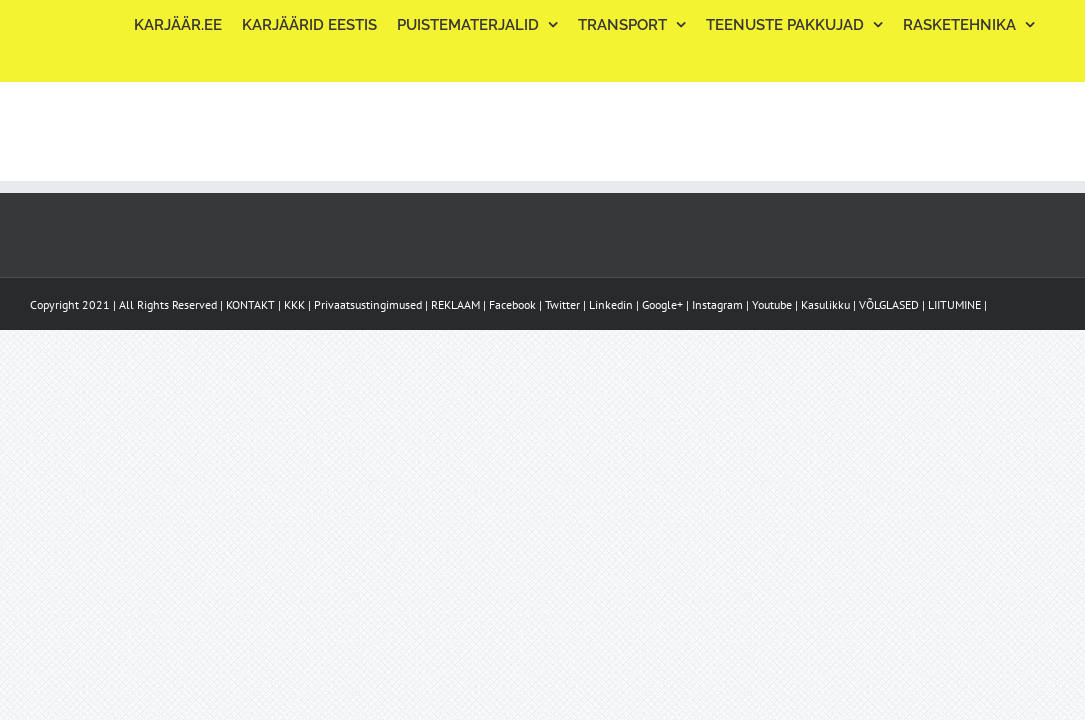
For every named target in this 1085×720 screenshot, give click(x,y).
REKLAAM (455, 304)
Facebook (512, 304)
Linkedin (611, 304)
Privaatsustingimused (368, 304)
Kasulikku (825, 304)
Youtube (772, 304)
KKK (294, 304)
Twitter (562, 304)
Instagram (717, 304)
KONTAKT (250, 304)
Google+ (662, 304)
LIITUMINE (954, 304)
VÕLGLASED (889, 304)
